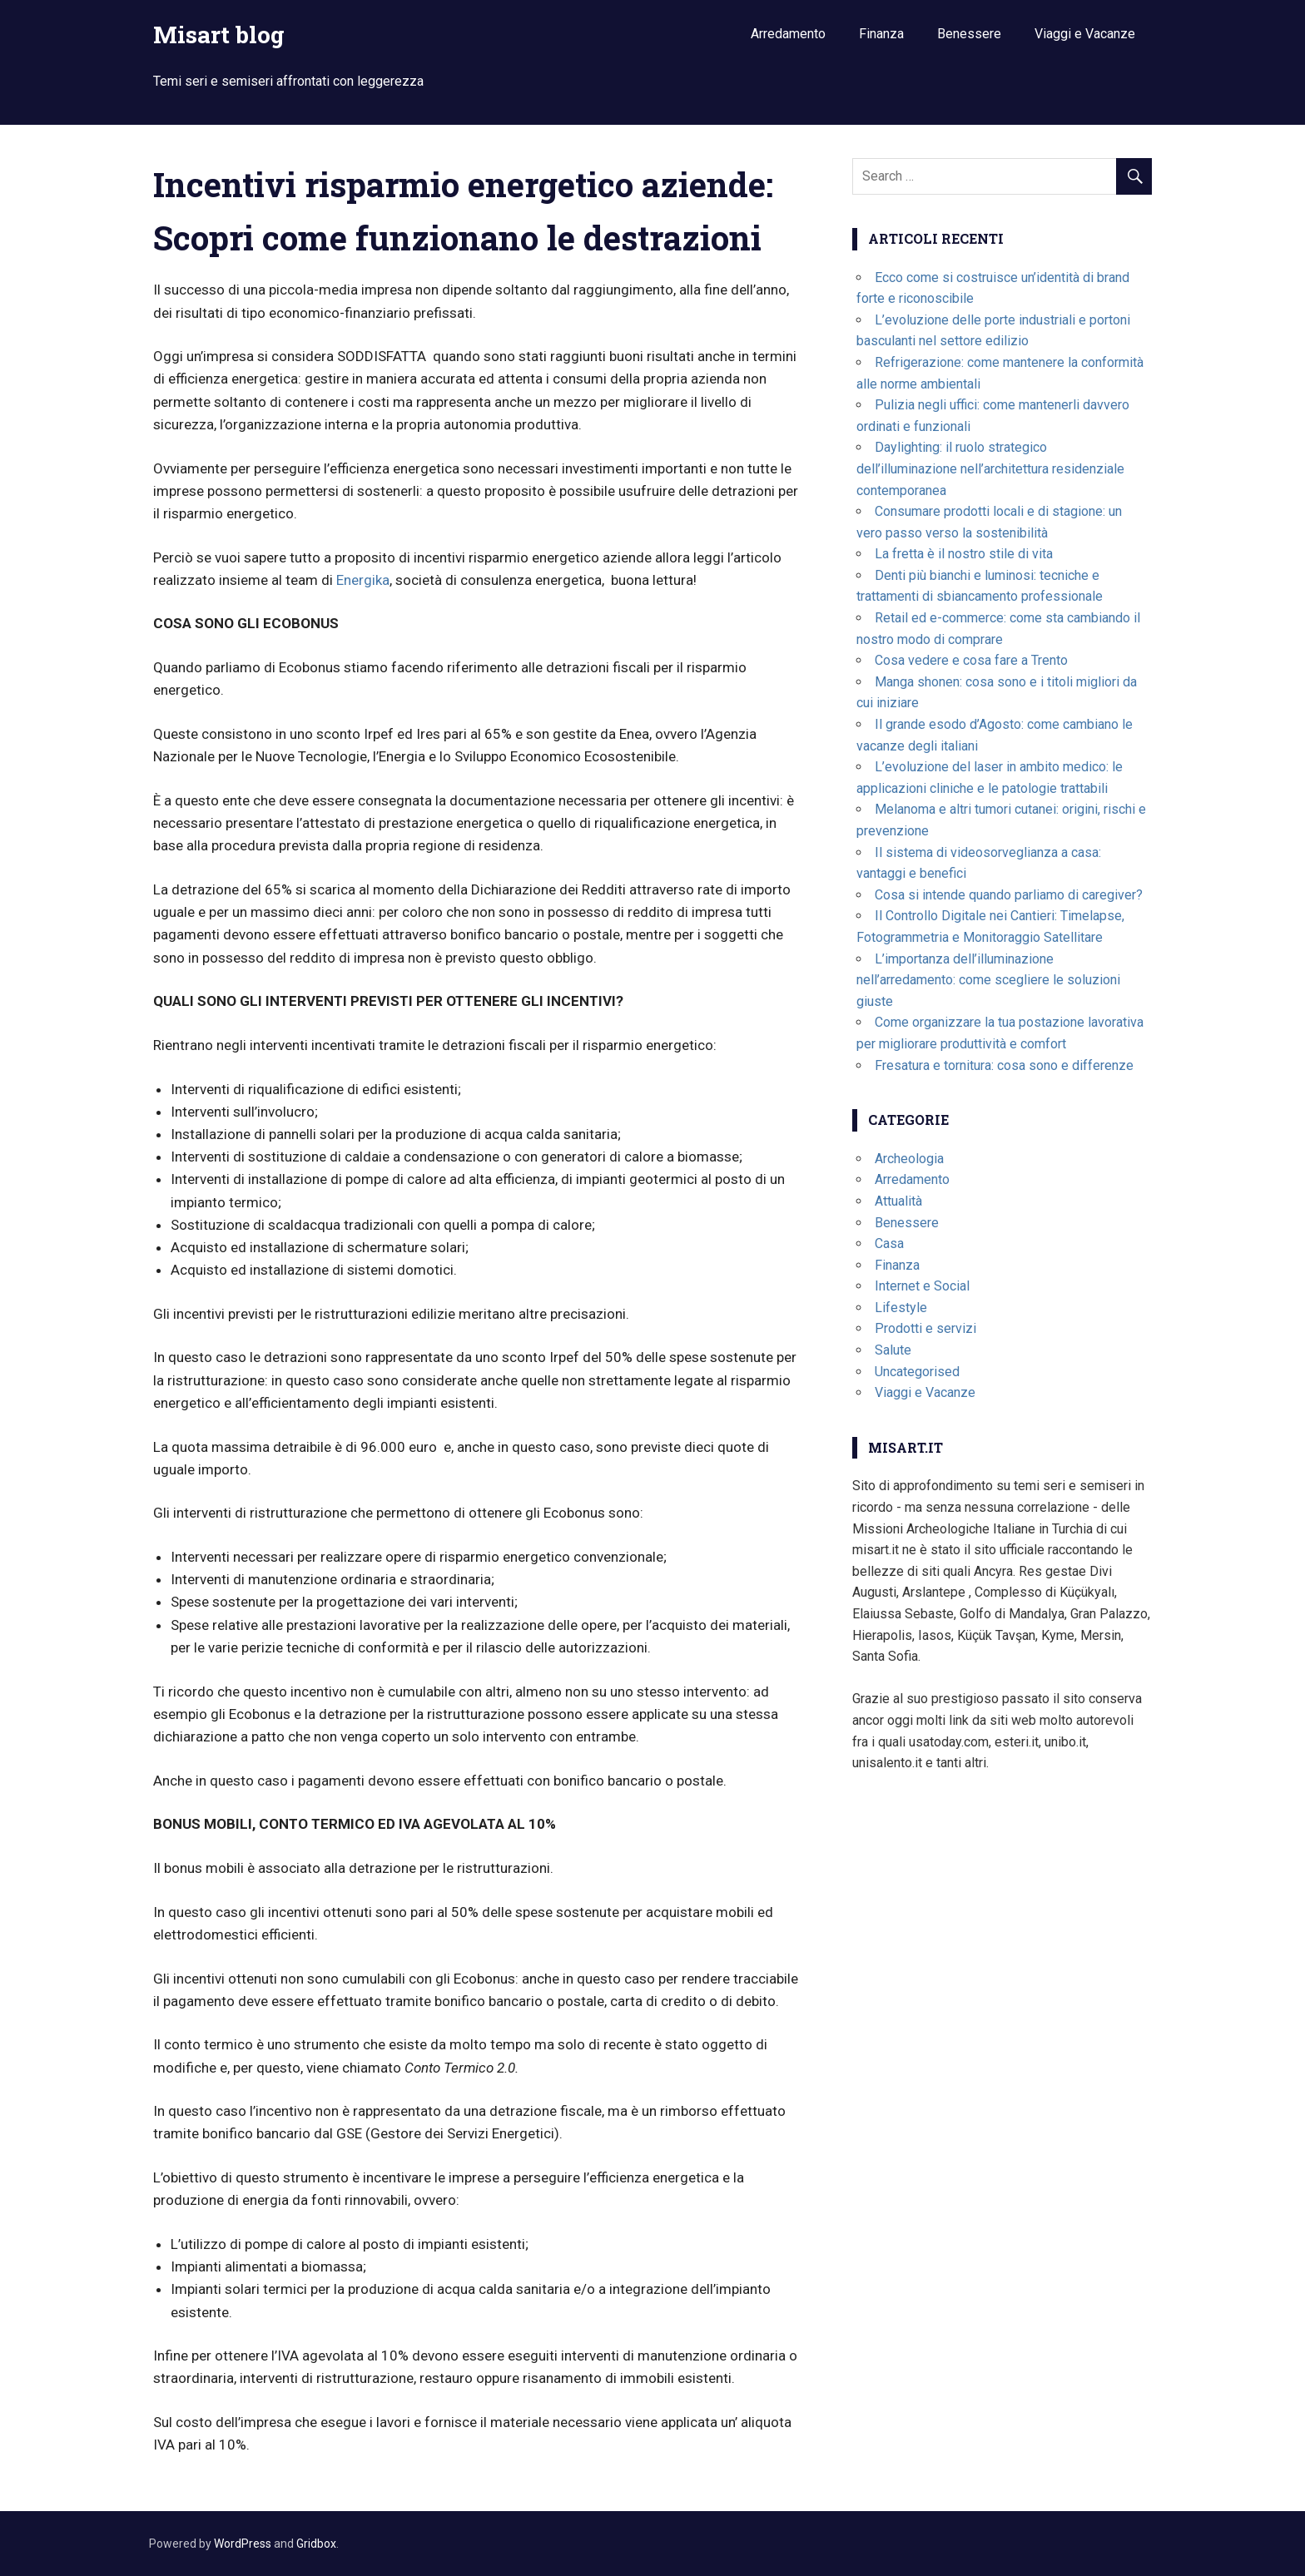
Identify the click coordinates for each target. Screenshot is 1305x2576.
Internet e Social (922, 1286)
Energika (363, 580)
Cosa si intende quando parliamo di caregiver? (1009, 895)
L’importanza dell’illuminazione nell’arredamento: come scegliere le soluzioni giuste (988, 980)
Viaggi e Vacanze (1085, 34)
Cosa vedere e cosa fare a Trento (971, 660)
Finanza (881, 34)
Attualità (898, 1201)
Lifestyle (901, 1307)
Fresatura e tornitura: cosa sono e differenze (1004, 1065)
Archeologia (909, 1159)
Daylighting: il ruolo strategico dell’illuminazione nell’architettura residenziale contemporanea (990, 468)
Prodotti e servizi (925, 1328)
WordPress (242, 2543)
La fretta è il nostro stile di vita (964, 554)
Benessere (969, 34)
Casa (889, 1243)
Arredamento (788, 34)
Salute (893, 1350)
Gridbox (316, 2543)
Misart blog (219, 34)
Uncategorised (917, 1372)
